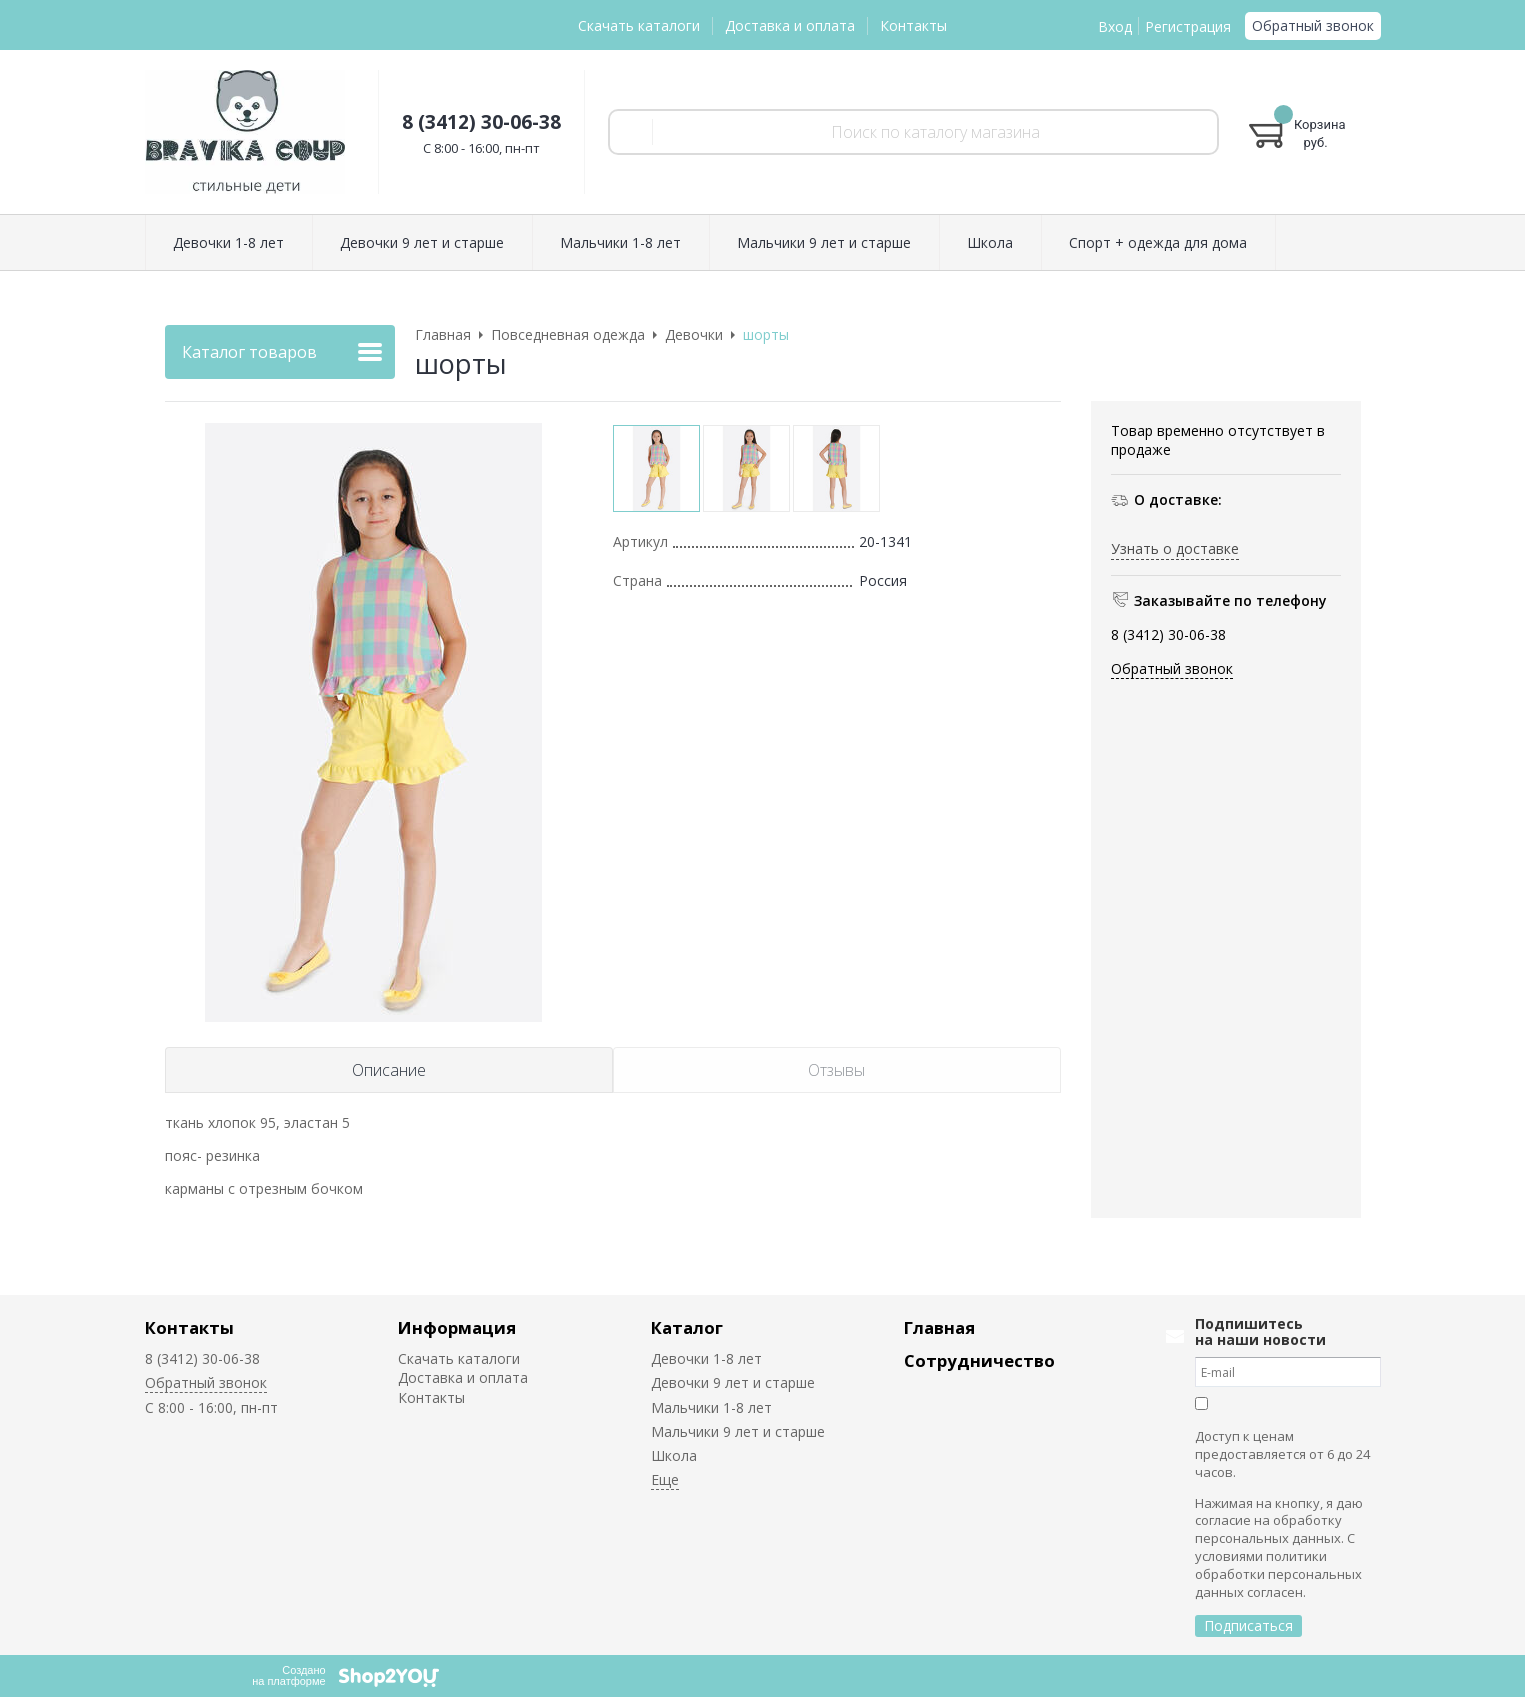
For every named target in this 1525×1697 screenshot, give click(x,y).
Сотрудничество (979, 1360)
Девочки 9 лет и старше (733, 1382)
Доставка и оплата (790, 25)
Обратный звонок (1313, 25)
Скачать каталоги (639, 25)
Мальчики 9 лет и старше (738, 1431)
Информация (457, 1327)
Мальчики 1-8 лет (711, 1407)
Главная (939, 1327)
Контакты (913, 25)
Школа (674, 1455)
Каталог (687, 1327)
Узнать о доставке (1175, 548)
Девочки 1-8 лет (706, 1358)
